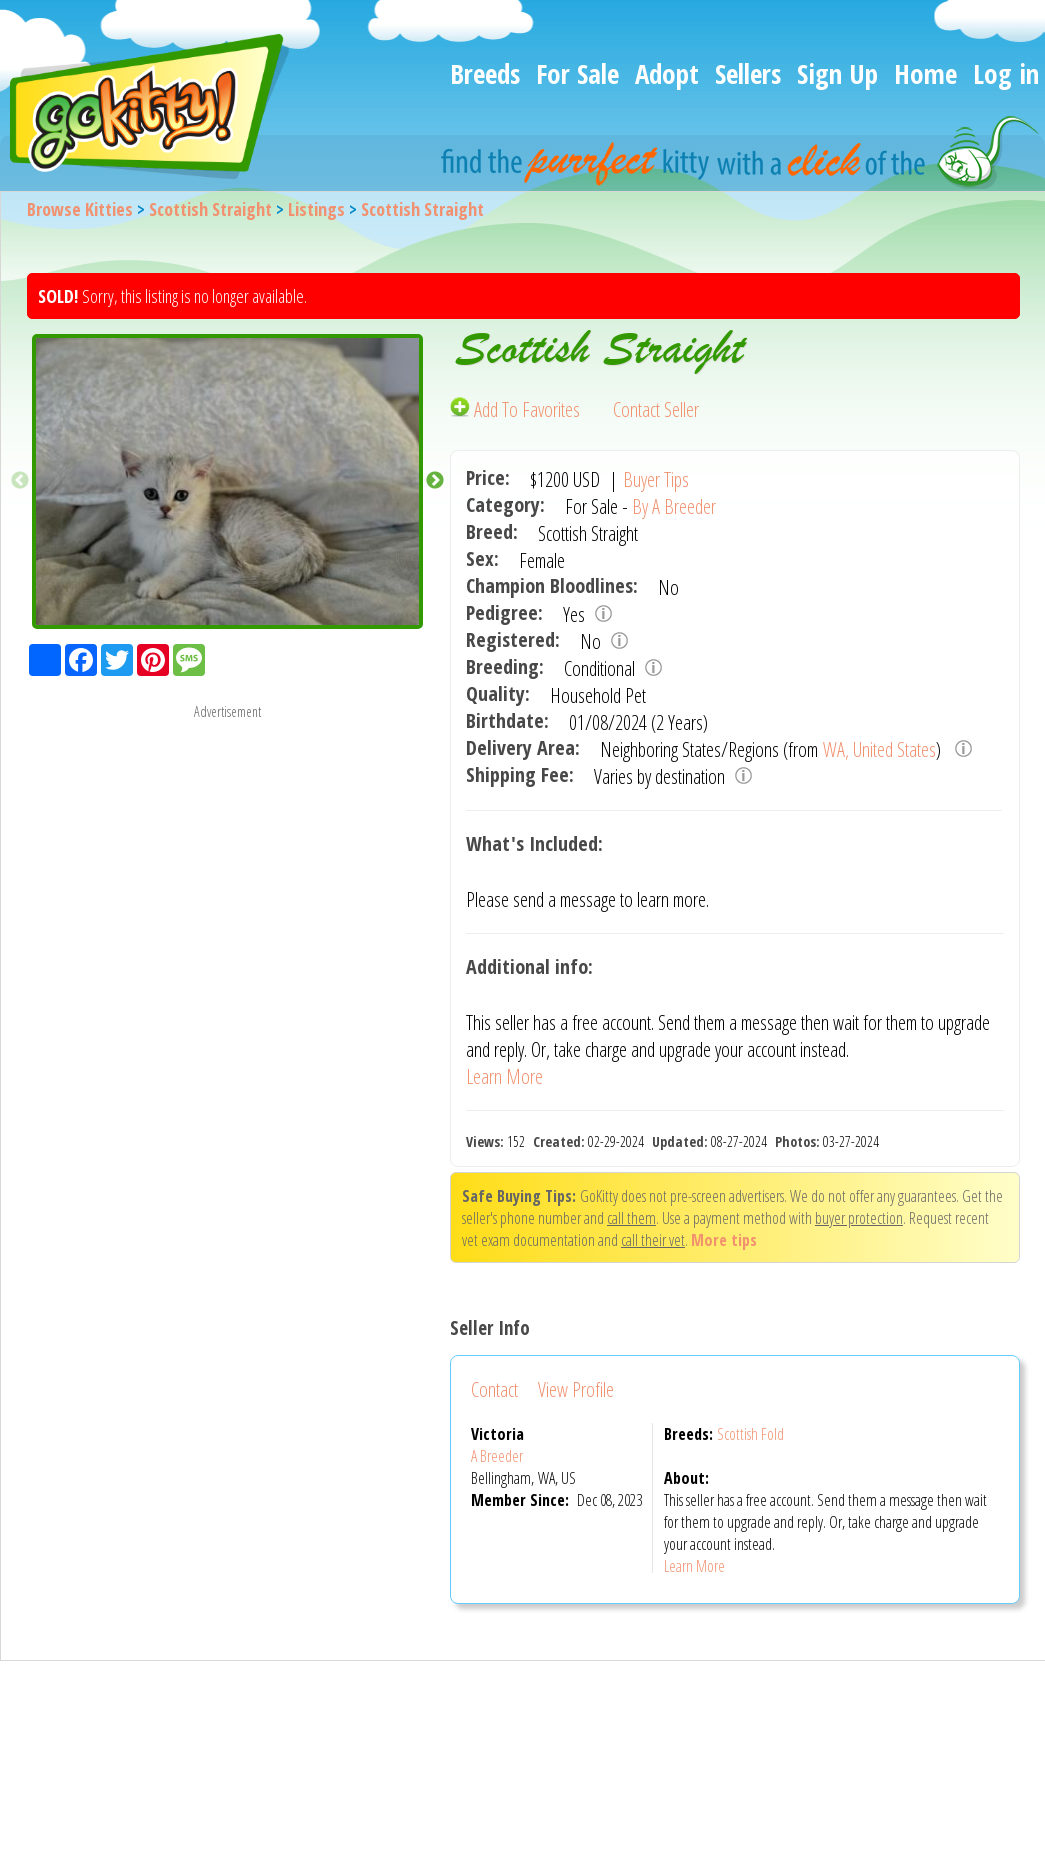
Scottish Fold (750, 1434)
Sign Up (837, 73)
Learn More (504, 1076)
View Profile (576, 1389)
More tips (724, 1240)
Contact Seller (656, 409)
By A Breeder (674, 506)
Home (925, 73)
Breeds (485, 73)
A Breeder (497, 1456)
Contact (494, 1389)
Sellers (748, 73)
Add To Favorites (517, 409)
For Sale (577, 73)
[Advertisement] (228, 863)
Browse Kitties (80, 209)
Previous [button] (20, 481)
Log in (1006, 73)
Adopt (667, 73)
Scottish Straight (210, 209)
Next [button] (435, 481)
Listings (316, 209)
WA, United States (879, 749)
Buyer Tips (656, 479)
